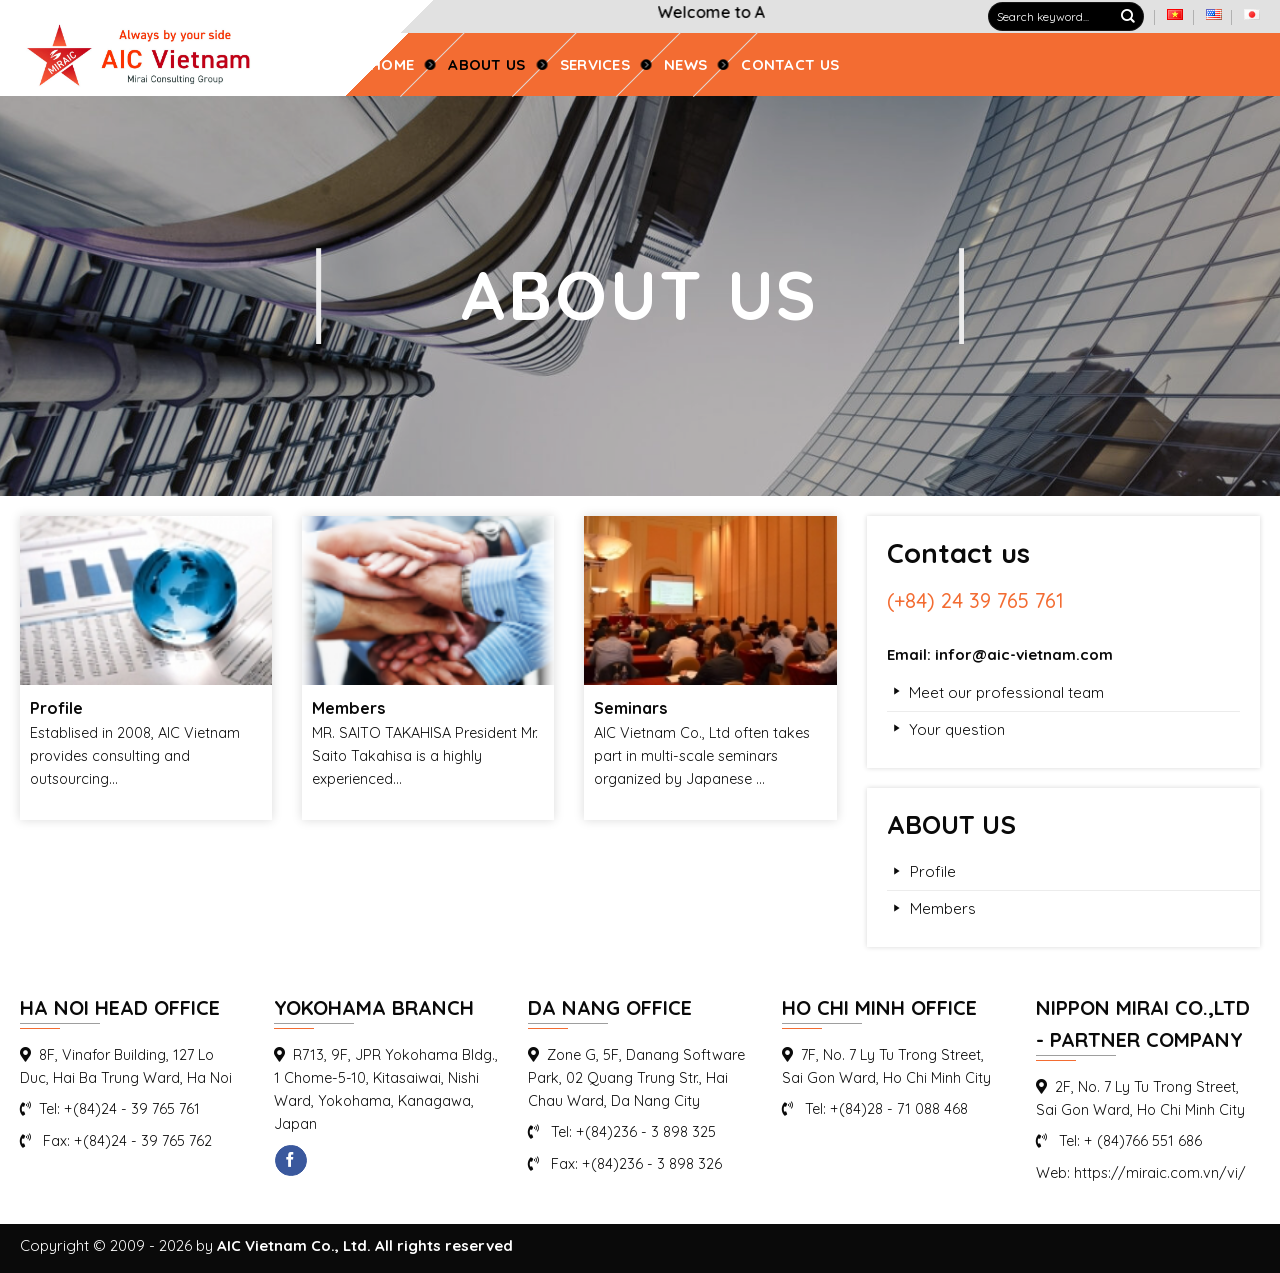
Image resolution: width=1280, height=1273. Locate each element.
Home (392, 65)
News (685, 65)
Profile (56, 708)
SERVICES (595, 65)
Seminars (631, 708)
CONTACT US (790, 65)
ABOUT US (486, 65)
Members (349, 708)
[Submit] (1128, 17)
